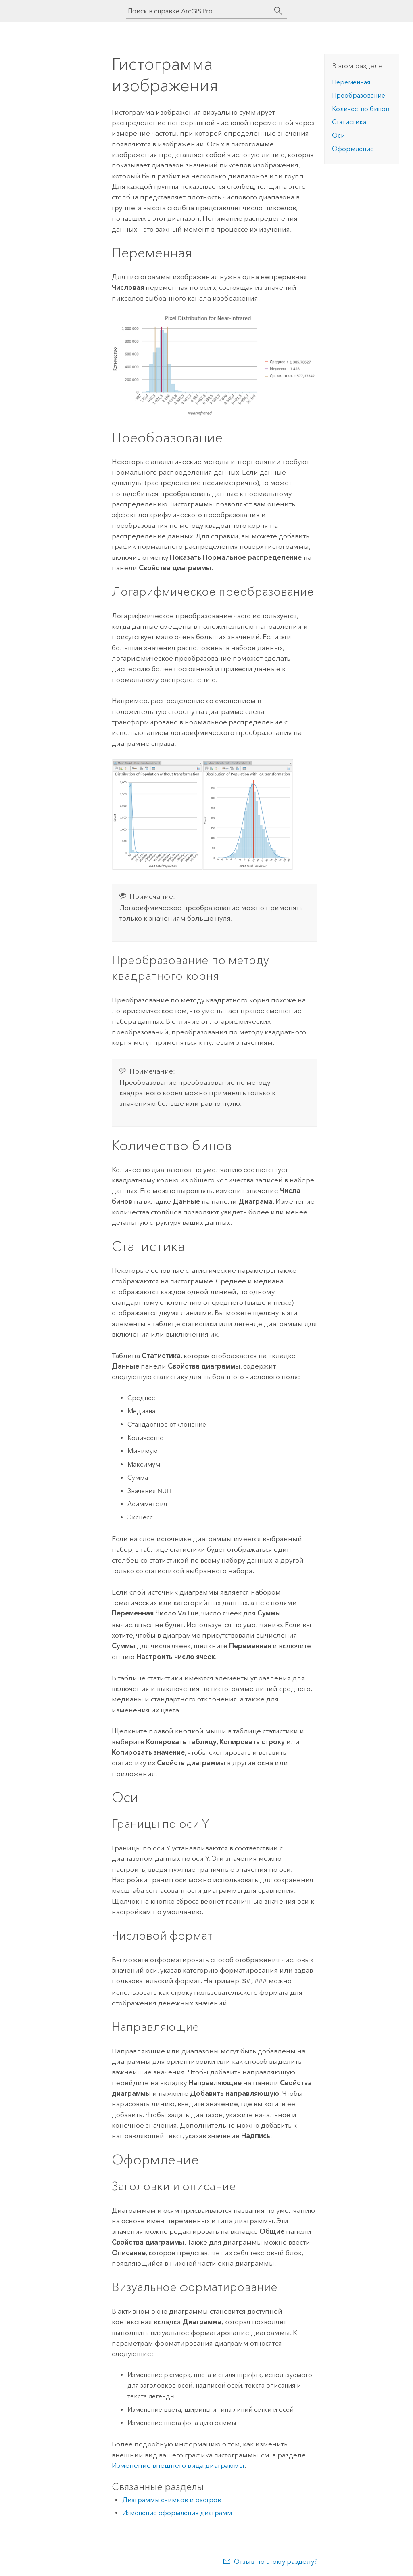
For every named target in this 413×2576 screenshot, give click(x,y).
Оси (338, 135)
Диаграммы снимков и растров (171, 2498)
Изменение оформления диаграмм (177, 2511)
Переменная (351, 82)
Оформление (353, 149)
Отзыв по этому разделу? (275, 2560)
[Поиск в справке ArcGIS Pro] (198, 11)
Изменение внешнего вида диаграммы (178, 2464)
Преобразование (358, 95)
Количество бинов (360, 109)
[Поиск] (278, 11)
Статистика (349, 122)
